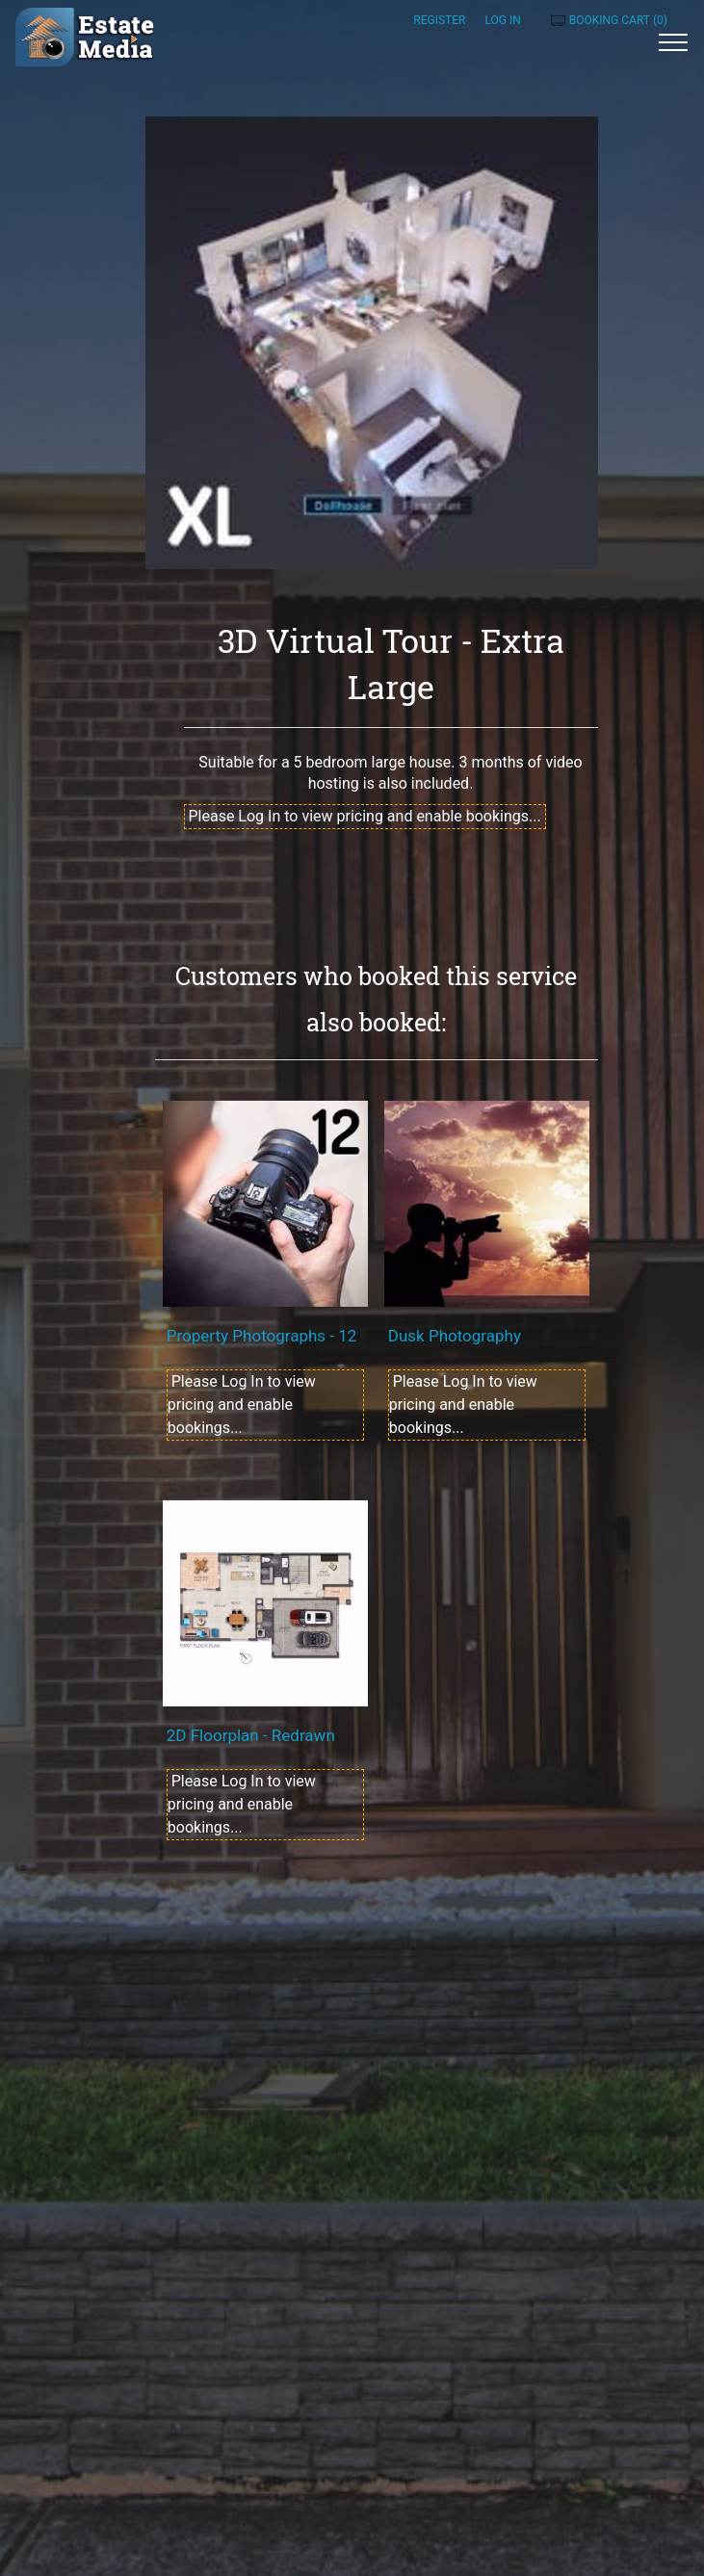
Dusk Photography (454, 1335)
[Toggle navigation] (674, 41)
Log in (502, 20)
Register (439, 20)
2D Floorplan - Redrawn (251, 1735)
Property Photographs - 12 (262, 1335)
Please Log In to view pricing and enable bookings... (365, 816)
